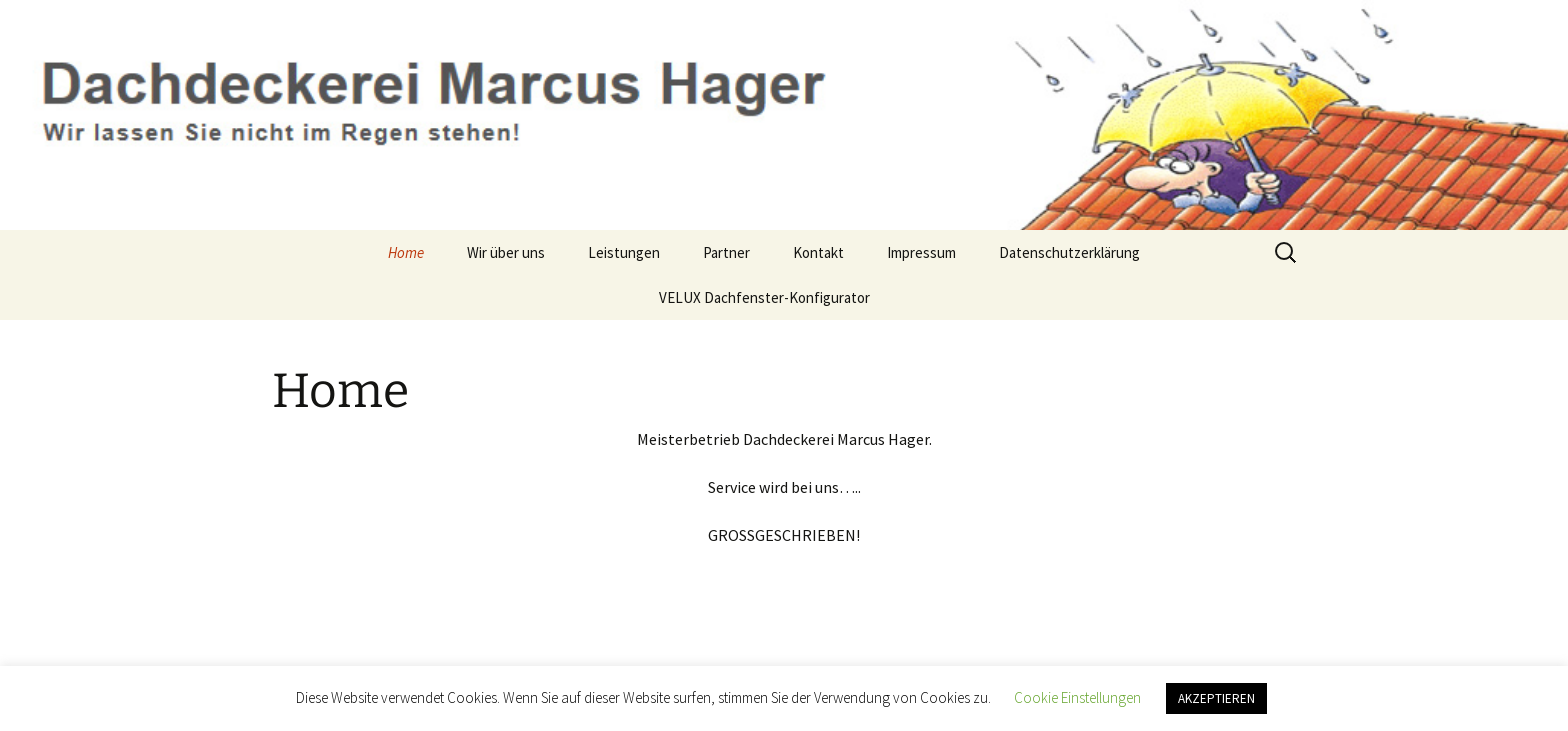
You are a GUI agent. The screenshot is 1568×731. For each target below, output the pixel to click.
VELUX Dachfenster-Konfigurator (764, 297)
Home (406, 252)
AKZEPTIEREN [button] (1216, 698)
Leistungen (624, 252)
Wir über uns (506, 252)
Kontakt (818, 252)
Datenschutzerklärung (1069, 252)
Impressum (921, 252)
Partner (726, 252)
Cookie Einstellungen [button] (1077, 697)
